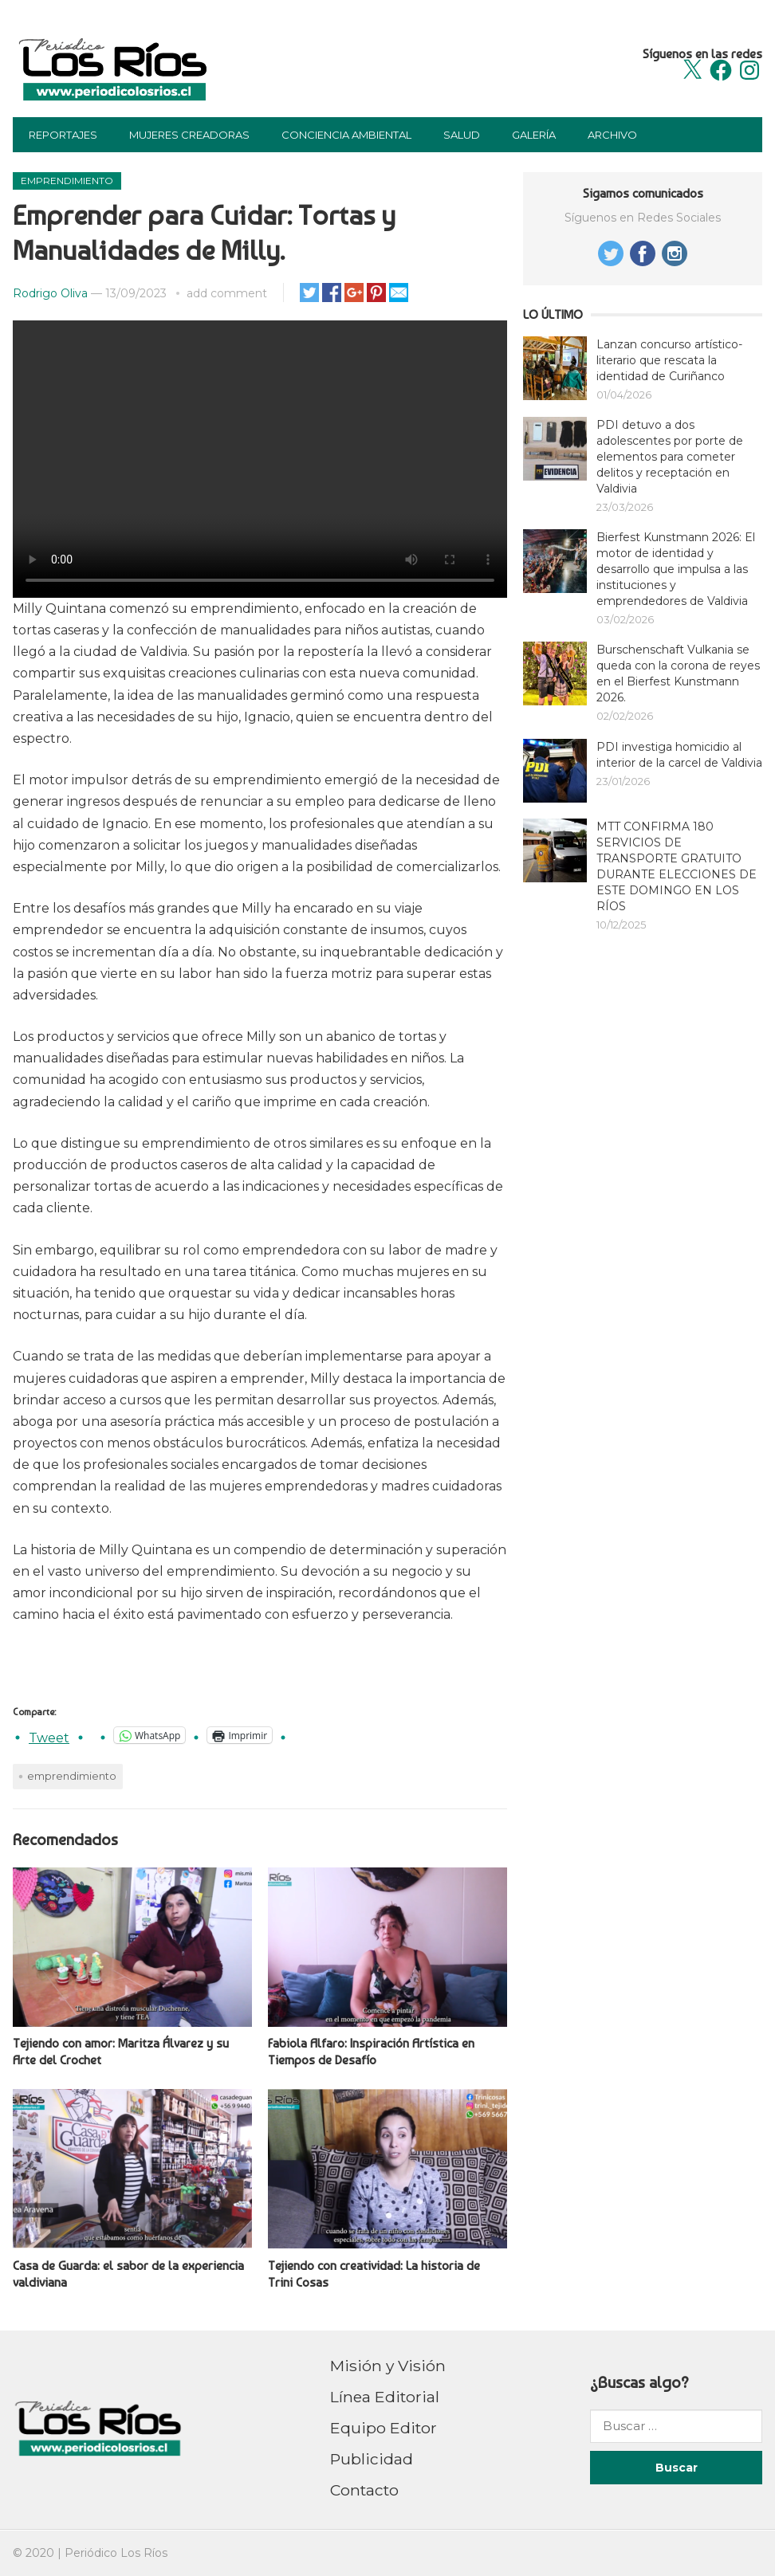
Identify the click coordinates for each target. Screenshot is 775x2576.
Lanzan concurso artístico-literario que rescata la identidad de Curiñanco (669, 360)
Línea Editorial (384, 2396)
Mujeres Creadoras (189, 134)
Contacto (364, 2489)
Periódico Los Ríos (116, 2553)
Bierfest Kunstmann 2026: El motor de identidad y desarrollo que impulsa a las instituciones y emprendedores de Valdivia (675, 569)
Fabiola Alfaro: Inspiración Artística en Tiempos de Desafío (371, 2051)
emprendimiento (71, 1775)
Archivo (612, 134)
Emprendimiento (67, 181)
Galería (534, 134)
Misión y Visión (388, 2365)
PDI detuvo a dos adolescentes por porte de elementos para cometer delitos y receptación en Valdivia (669, 457)
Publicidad (371, 2458)
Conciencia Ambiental (346, 134)
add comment (227, 293)
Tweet (49, 1736)
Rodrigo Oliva (50, 293)
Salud (461, 134)
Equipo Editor (383, 2427)
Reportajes (63, 134)
